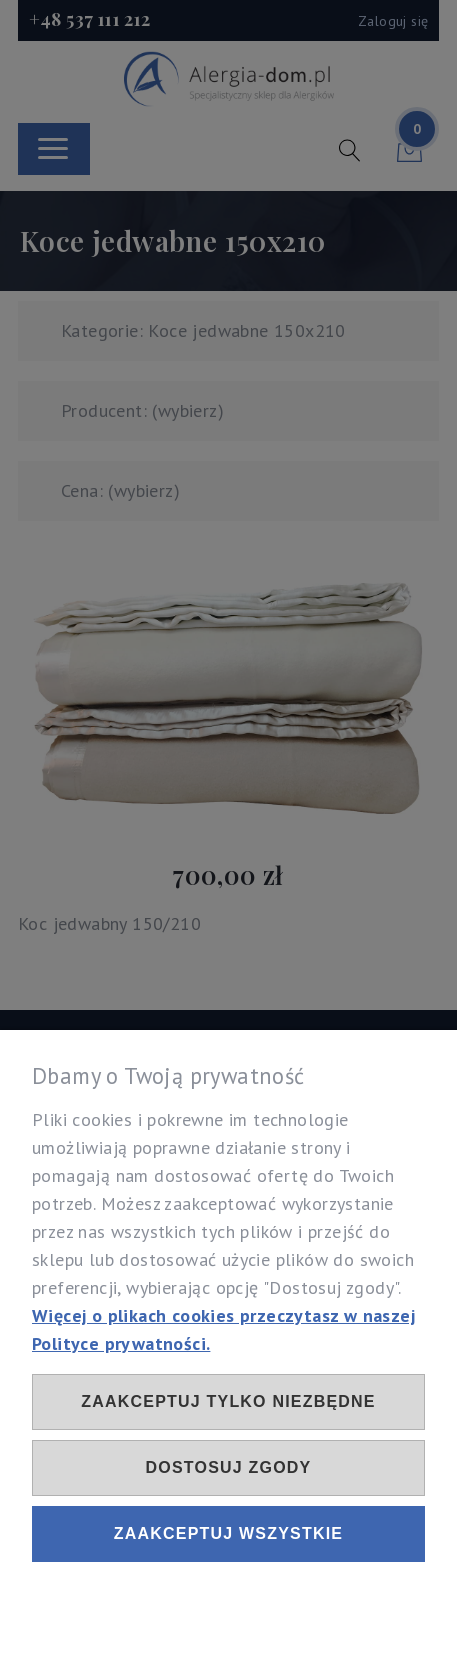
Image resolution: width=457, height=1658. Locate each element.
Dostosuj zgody (229, 1467)
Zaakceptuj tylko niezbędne (228, 1401)
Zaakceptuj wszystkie (228, 1533)
